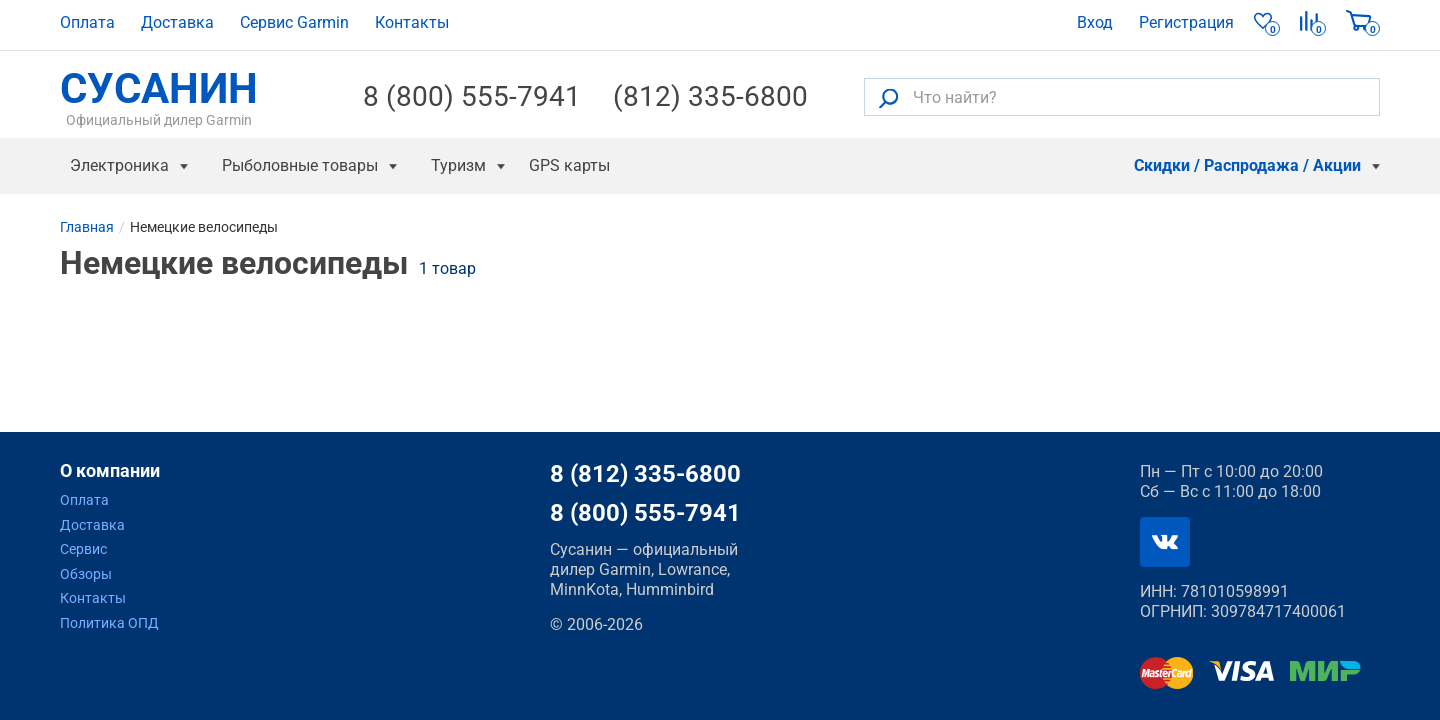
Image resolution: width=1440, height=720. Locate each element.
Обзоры (86, 574)
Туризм (458, 165)
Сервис (83, 549)
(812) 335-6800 (710, 97)
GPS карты (569, 165)
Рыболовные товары (300, 165)
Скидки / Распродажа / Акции (1247, 165)
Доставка (177, 22)
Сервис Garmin (294, 22)
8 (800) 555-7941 (472, 97)
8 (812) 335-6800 (645, 474)
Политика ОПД (109, 623)
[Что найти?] (1122, 97)
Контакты (412, 22)
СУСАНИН (159, 97)
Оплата (87, 22)
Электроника (119, 165)
